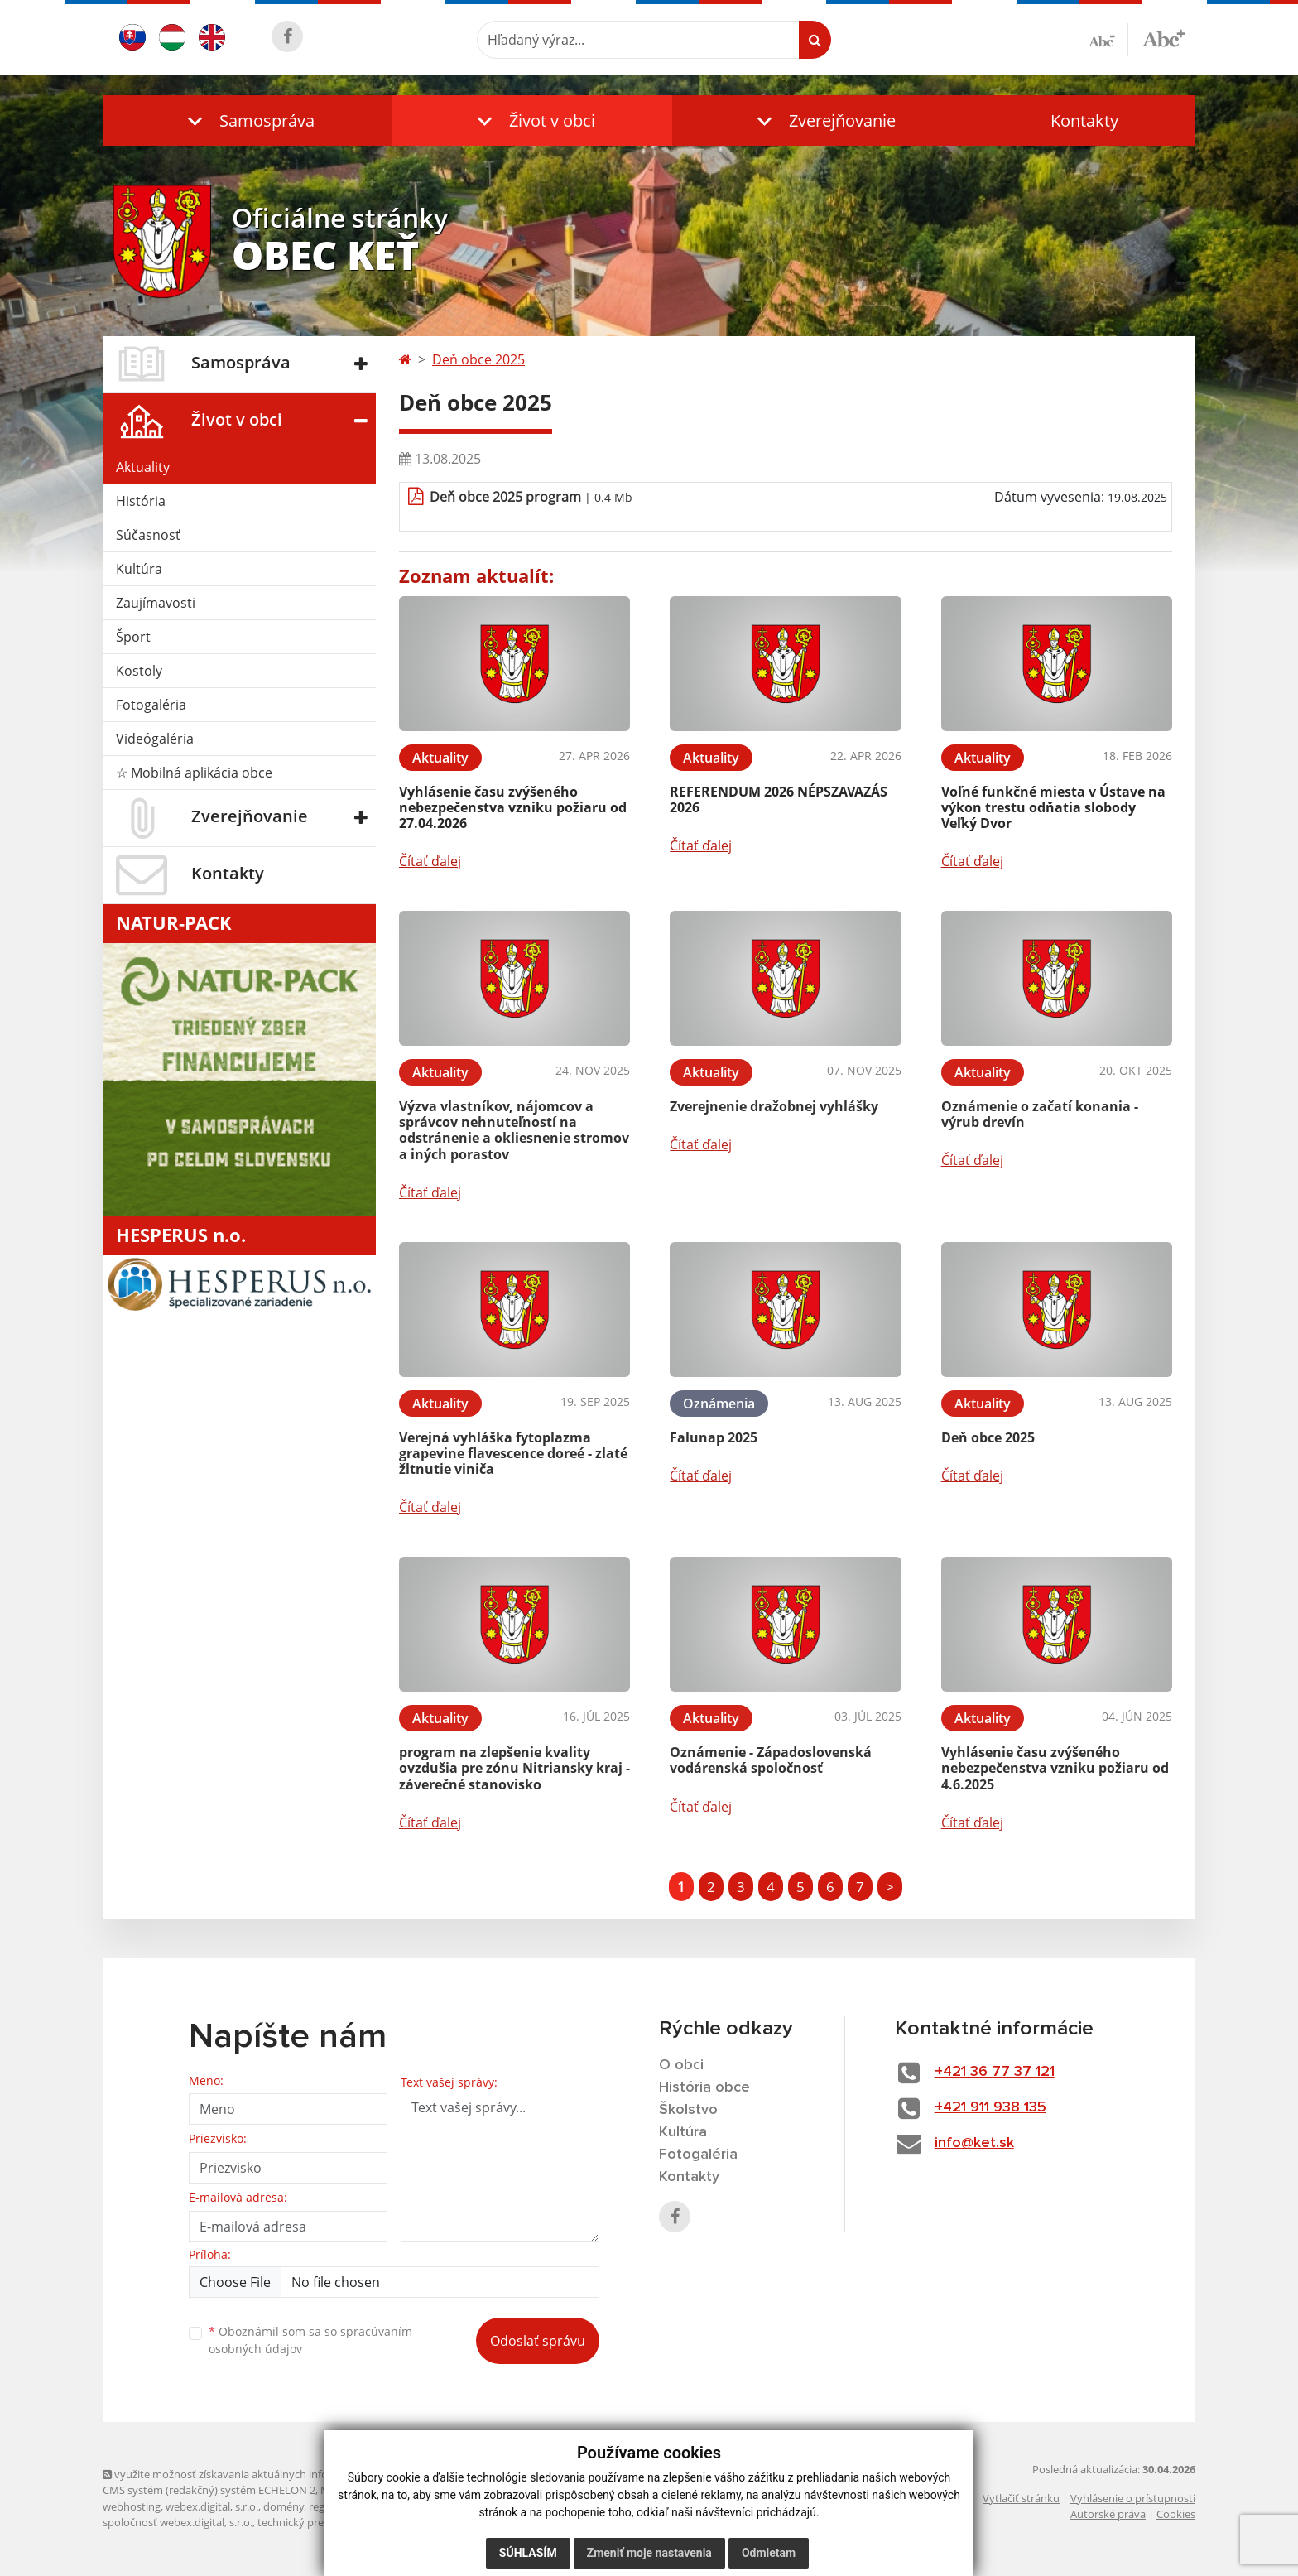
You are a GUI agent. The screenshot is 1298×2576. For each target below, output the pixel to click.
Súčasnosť (148, 535)
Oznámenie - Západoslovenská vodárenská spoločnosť (771, 1760)
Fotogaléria (151, 705)
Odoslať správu (537, 2341)
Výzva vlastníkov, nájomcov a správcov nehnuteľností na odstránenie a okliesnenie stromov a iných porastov (514, 1130)
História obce (704, 2087)
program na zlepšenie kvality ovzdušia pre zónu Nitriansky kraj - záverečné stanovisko (514, 1768)
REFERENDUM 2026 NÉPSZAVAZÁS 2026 (778, 799)
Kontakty (1084, 120)
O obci (681, 2065)
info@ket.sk (974, 2142)
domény (283, 2506)
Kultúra (139, 569)
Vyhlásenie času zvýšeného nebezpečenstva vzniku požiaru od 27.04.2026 (513, 807)
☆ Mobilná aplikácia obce (194, 772)
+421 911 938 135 (990, 2107)
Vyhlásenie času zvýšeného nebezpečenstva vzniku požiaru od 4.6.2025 (1055, 1768)
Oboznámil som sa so (310, 2340)
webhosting (132, 2506)
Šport (133, 637)
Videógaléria (155, 738)
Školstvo (688, 2109)
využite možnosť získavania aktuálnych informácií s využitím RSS (266, 2474)
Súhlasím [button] (528, 2552)
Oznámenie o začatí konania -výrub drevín (1039, 1114)
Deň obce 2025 (478, 359)
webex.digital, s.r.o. (212, 2506)
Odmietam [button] (769, 2552)
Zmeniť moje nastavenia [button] (649, 2552)
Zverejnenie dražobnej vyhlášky (774, 1106)
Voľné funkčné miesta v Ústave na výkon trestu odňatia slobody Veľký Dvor (1053, 807)
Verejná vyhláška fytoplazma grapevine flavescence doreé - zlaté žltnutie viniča (513, 1453)
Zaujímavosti (155, 603)
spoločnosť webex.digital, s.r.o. (177, 2522)
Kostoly (139, 671)
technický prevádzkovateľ (320, 2522)
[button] (247, 120)
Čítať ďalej (430, 861)
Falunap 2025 (713, 1437)
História (141, 501)
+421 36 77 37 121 (995, 2071)
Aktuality (143, 467)
